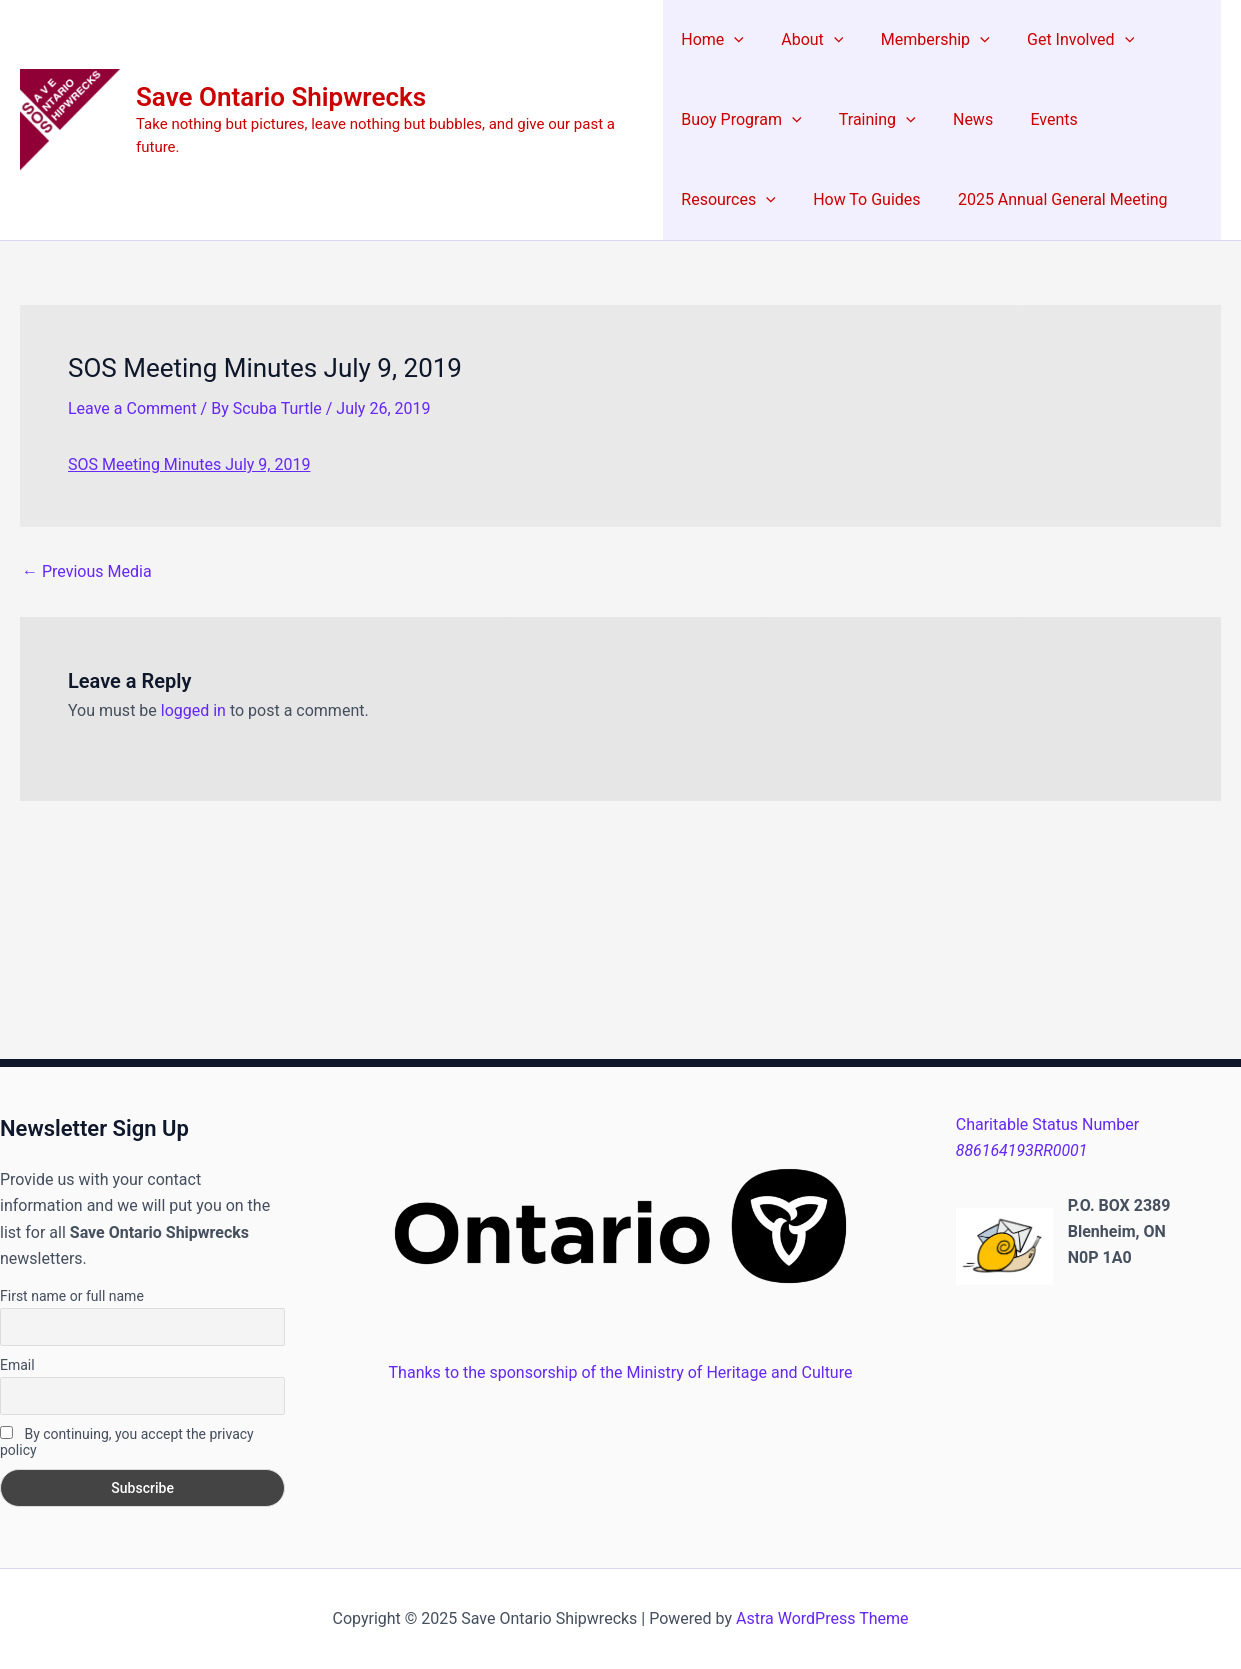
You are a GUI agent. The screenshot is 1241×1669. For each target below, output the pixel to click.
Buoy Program (741, 120)
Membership (924, 40)
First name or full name (72, 1296)
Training (872, 120)
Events (1038, 119)
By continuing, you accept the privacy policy (127, 1442)
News (962, 119)
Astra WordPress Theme (822, 1618)
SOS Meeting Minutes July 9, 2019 (189, 464)
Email (17, 1365)
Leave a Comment (132, 408)
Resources (1141, 120)
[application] (734, 40)
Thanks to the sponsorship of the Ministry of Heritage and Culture (621, 1372)
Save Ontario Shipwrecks (281, 97)
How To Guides (734, 199)
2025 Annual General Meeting (926, 199)
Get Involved (1064, 40)
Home (712, 40)
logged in (193, 710)
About (807, 40)
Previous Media (87, 572)
